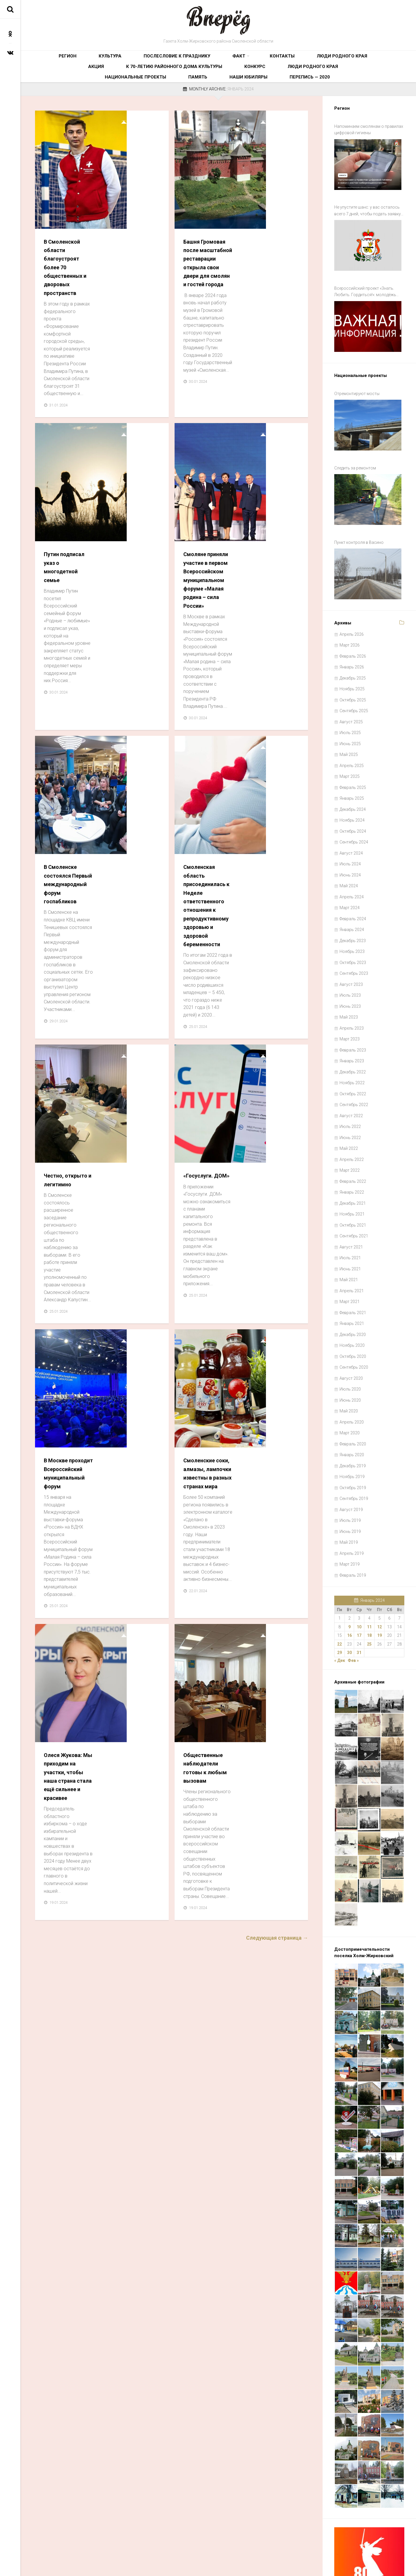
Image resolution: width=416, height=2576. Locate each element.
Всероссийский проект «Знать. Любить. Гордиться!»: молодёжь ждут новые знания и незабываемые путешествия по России (369, 279)
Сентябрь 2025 (354, 663)
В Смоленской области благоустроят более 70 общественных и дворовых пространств (133, 154)
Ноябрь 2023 (352, 904)
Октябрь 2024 (353, 783)
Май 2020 (349, 1363)
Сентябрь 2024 (354, 794)
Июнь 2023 (350, 958)
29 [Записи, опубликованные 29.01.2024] (339, 1605)
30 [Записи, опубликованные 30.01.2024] (349, 1605)
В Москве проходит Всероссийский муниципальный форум (134, 921)
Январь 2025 (352, 750)
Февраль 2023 (353, 1002)
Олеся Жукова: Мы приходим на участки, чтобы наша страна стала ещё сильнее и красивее (135, 1114)
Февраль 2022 (353, 1133)
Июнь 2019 (350, 1483)
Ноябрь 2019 (352, 1429)
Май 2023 (349, 969)
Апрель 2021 (352, 1243)
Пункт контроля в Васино (359, 503)
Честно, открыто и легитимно (126, 737)
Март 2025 (350, 728)
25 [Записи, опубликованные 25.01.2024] (369, 1596)
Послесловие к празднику (130, 59)
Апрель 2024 (352, 849)
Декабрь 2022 (353, 1024)
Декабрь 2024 (353, 761)
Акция (280, 59)
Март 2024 (350, 860)
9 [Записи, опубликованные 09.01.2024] (349, 1579)
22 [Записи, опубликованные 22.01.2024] (339, 1596)
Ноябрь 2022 (352, 1035)
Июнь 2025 (350, 696)
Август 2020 (351, 1330)
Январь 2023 (352, 1013)
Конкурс (105, 78)
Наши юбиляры (280, 78)
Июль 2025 (350, 685)
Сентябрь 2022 (354, 1057)
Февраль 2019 (353, 1527)
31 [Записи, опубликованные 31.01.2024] (359, 1605)
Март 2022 (350, 1122)
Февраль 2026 (353, 608)
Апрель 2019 (352, 1505)
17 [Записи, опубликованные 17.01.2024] (359, 1587)
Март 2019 (350, 1516)
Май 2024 (349, 838)
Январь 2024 (352, 882)
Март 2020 (350, 1385)
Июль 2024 (350, 816)
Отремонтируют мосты (357, 372)
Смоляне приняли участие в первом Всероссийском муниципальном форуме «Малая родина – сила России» (273, 357)
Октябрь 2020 (353, 1308)
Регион (56, 59)
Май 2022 (349, 1100)
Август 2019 (351, 1461)
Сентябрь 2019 (354, 1451)
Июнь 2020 (350, 1352)
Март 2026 (350, 597)
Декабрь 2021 (353, 1155)
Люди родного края (243, 59)
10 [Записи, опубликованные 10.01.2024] (359, 1579)
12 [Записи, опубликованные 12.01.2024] (379, 1579)
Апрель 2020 (352, 1374)
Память (246, 78)
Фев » (353, 1612)
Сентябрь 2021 (354, 1188)
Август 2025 (351, 674)
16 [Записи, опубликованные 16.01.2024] (349, 1587)
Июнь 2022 (350, 1089)
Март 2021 (350, 1254)
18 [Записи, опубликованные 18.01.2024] (369, 1587)
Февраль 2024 (353, 871)
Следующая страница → (277, 1280)
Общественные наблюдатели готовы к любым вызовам (273, 1106)
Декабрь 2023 (353, 892)
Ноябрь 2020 (352, 1297)
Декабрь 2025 (353, 630)
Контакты (202, 59)
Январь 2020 (352, 1407)
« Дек (339, 1612)
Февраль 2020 (353, 1396)
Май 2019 (349, 1494)
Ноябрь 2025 (352, 641)
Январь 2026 (352, 619)
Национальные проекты (202, 78)
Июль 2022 (350, 1079)
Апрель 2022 (352, 1111)
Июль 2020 (350, 1341)
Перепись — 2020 (322, 78)
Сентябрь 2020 (354, 1319)
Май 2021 (349, 1232)
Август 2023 (351, 936)
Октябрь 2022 (353, 1046)
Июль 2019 (350, 1472)
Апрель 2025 (352, 717)
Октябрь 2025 (353, 652)
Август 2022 (351, 1068)
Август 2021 (351, 1199)
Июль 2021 (350, 1210)
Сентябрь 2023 (354, 925)
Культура (83, 59)
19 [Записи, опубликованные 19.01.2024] (379, 1587)
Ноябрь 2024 (352, 772)
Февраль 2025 (353, 739)
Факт (173, 59)
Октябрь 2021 (353, 1177)
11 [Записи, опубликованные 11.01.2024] (369, 1579)
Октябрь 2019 (353, 1440)
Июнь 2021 (350, 1221)
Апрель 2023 (352, 980)
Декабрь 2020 (353, 1286)
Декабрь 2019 (353, 1418)
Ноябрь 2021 (352, 1166)
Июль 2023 (350, 947)
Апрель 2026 (352, 586)
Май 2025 (349, 707)
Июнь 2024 (350, 827)
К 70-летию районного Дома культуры (338, 59)
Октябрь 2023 (353, 914)
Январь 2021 (352, 1276)
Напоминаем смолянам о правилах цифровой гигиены (368, 135)
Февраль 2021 (353, 1264)
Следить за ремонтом (355, 438)
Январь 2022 (352, 1144)
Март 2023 (350, 991)
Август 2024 (351, 805)
